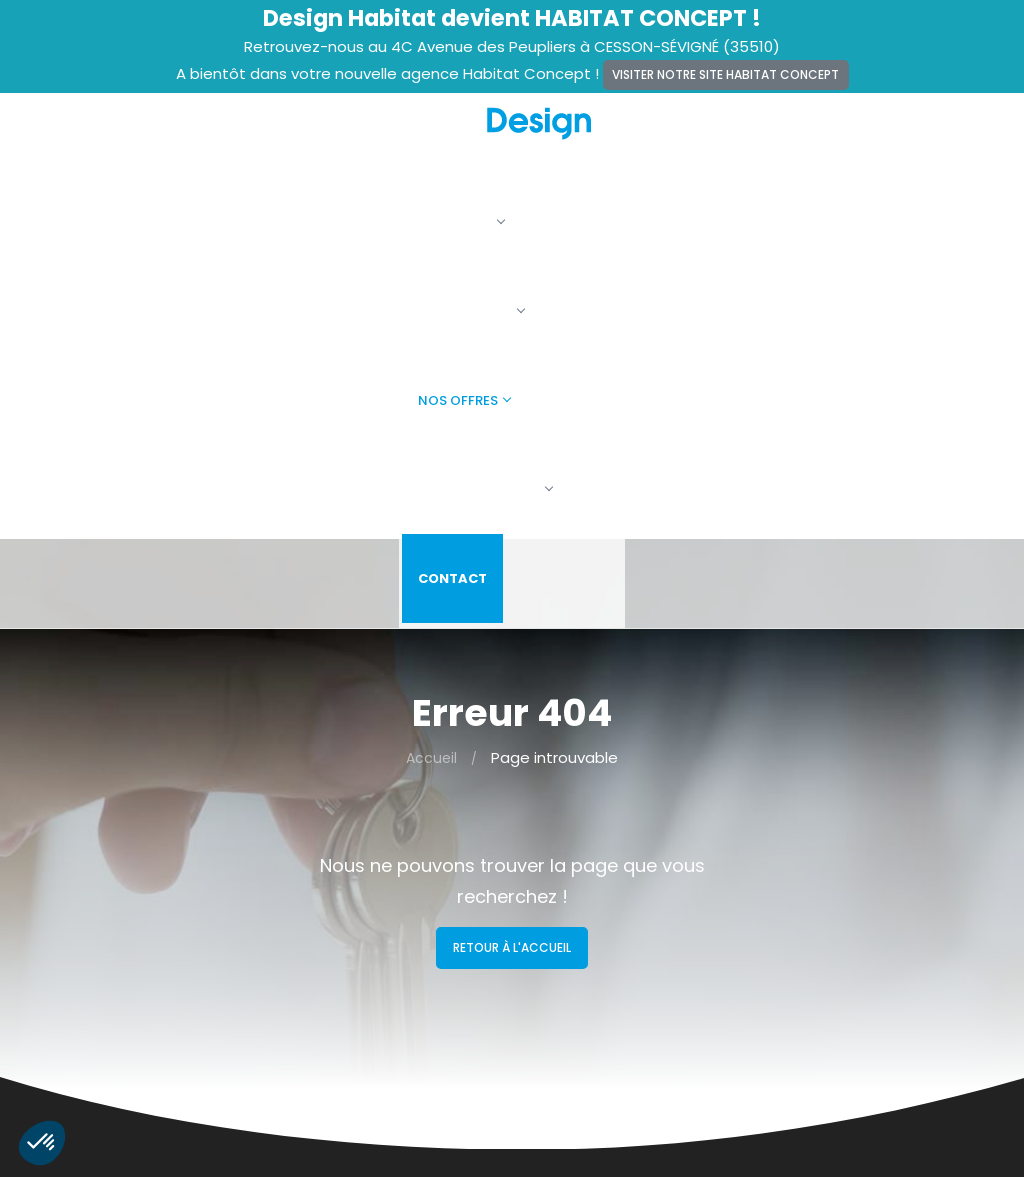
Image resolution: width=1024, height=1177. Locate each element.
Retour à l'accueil (512, 502)
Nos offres (648, 137)
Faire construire (793, 137)
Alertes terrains (339, 851)
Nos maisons (517, 137)
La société (389, 137)
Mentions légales (345, 906)
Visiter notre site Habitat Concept (725, 74)
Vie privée (321, 934)
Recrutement (334, 879)
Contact (926, 137)
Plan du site (327, 961)
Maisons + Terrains (591, 879)
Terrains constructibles (607, 906)
